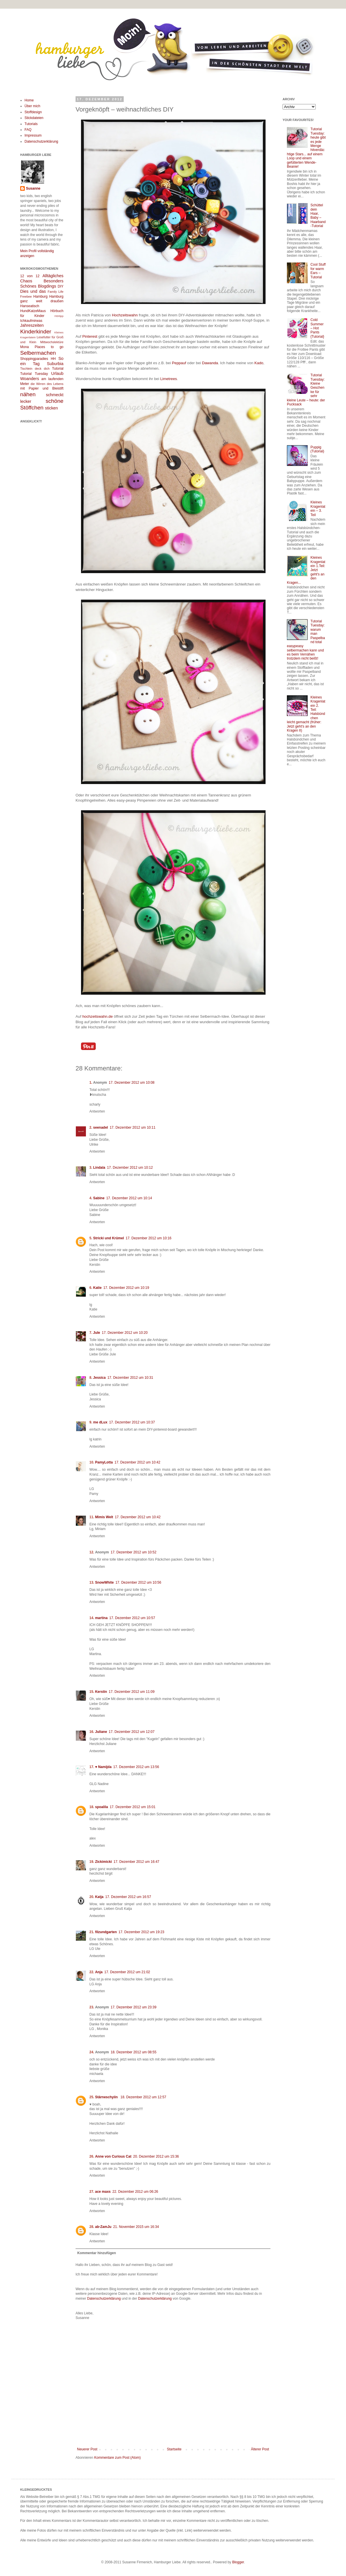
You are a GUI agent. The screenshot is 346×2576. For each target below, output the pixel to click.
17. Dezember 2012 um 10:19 (126, 1288)
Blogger (238, 2562)
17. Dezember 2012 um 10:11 (132, 1127)
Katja (99, 1897)
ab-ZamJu (103, 2227)
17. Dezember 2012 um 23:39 (134, 2007)
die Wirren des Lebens (47, 384)
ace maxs (103, 2192)
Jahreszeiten (32, 325)
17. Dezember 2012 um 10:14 (129, 1198)
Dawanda (210, 363)
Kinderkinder (35, 331)
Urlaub (57, 373)
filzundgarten (106, 1932)
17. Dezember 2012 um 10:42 (137, 1462)
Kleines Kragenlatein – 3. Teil (318, 508)
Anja (99, 1972)
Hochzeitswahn (125, 315)
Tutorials (31, 124)
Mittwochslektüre (51, 342)
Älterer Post (260, 2449)
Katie (97, 1288)
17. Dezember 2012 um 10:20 (125, 1333)
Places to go (49, 347)
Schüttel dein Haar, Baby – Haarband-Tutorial (318, 215)
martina (101, 1618)
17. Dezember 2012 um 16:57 (128, 1897)
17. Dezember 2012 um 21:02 (127, 1972)
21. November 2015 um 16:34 (136, 2227)
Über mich (32, 106)
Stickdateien (34, 118)
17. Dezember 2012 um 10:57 (132, 1618)
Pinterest (89, 336)
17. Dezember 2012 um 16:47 (136, 1862)
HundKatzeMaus (33, 311)
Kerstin (101, 1692)
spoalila (101, 1807)
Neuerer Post (87, 2449)
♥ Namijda (103, 1767)
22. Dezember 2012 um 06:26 (135, 2192)
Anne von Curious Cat (113, 2156)
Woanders (29, 378)
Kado (258, 363)
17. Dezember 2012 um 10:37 (132, 1422)
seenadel (100, 1127)
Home (29, 100)
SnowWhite (104, 1582)
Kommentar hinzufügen (96, 2253)
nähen (27, 394)
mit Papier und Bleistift (41, 388)
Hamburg (40, 296)
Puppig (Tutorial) (317, 449)
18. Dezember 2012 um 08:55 (134, 2052)
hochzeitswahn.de (97, 1016)
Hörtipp (58, 316)
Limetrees (168, 379)
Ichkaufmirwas (31, 321)
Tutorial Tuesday (34, 374)
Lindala (99, 1168)
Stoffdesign (33, 112)
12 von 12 (30, 276)
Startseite (174, 2449)
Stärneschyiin (107, 2097)
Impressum (33, 135)
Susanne (33, 188)
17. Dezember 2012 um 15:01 (132, 1807)
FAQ (28, 130)
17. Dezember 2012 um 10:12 (130, 1168)
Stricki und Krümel (108, 1238)
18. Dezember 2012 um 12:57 (143, 2097)
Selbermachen (38, 353)
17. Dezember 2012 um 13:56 (136, 1767)
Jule (96, 1333)
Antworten (97, 1111)
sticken (51, 408)
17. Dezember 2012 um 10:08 (132, 1083)
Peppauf (179, 363)
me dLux (100, 1422)
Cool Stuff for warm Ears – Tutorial (318, 270)
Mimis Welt (104, 1517)
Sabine (98, 1198)
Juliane (101, 1732)
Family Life (55, 291)
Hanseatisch (29, 306)
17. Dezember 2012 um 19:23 (141, 1932)
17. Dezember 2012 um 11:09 (132, 1692)
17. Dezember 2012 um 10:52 (134, 1552)
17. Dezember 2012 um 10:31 (130, 1378)
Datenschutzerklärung (104, 2299)
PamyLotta (104, 1462)
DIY (60, 286)
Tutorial (57, 369)
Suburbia (55, 363)
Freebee (26, 296)
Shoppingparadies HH (38, 359)
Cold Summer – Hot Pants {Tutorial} (317, 328)
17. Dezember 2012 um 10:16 (149, 1238)
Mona (24, 347)
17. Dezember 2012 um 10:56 (138, 1582)
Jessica (99, 1378)
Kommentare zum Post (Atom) (117, 2458)
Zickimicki (103, 1862)
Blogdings (47, 286)
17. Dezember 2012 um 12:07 (132, 1732)
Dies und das (33, 291)
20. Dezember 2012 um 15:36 (156, 2156)
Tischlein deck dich (35, 368)
